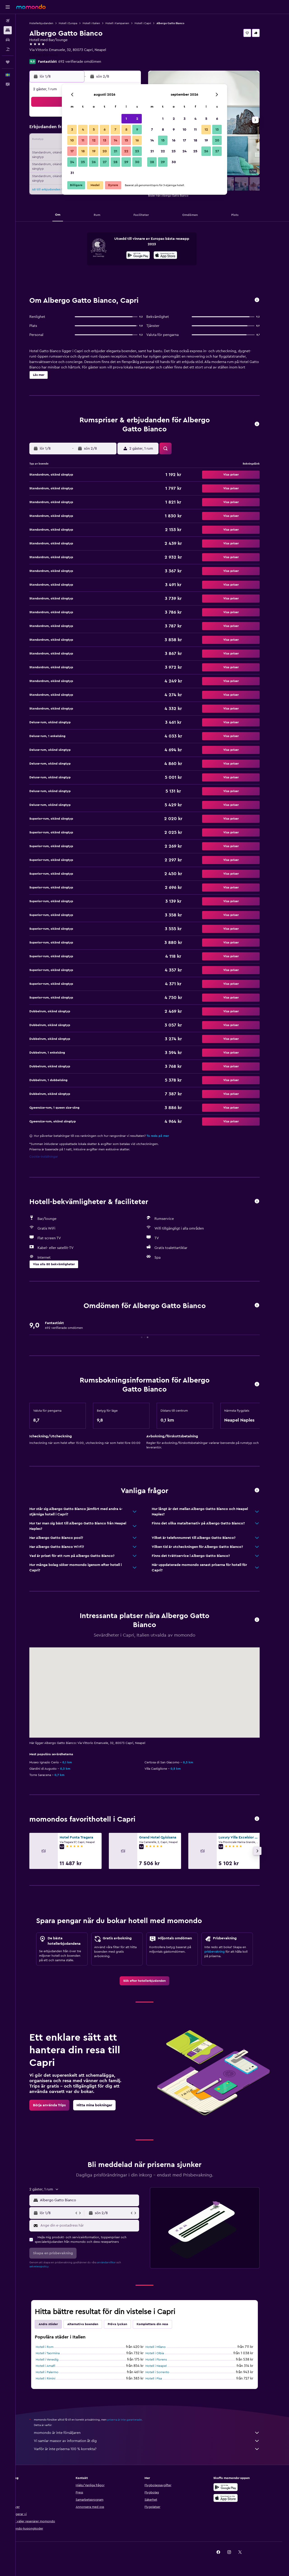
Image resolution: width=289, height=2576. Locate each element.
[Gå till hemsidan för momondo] (31, 7)
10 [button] (72, 140)
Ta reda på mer (165, 1136)
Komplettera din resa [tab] (160, 2324)
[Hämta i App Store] (173, 256)
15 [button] (126, 140)
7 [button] (115, 129)
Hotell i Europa (76, 23)
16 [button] (137, 140)
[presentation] (173, 255)
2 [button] (137, 118)
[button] (8, 7)
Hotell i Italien (99, 23)
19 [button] (94, 151)
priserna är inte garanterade (132, 2419)
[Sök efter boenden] (8, 30)
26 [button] (94, 162)
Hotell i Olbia (162, 2353)
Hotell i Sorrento (165, 2372)
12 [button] (94, 140)
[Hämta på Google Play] (146, 256)
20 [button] (105, 151)
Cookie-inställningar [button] (51, 1156)
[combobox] (96, 2200)
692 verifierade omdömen (87, 61)
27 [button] (105, 162)
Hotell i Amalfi (53, 2366)
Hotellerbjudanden (49, 23)
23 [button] (137, 151)
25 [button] (83, 162)
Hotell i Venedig (55, 2359)
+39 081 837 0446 (51, 55)
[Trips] (8, 62)
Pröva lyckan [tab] (125, 2324)
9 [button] (137, 129)
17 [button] (72, 151)
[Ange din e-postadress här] (96, 2225)
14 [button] (115, 140)
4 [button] (83, 129)
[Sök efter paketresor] (8, 49)
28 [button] (115, 162)
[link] (152, 1980)
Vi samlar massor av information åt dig (155, 2441)
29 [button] (126, 162)
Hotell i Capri (150, 23)
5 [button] (94, 129)
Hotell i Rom (52, 2347)
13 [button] (104, 140)
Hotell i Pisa (161, 2378)
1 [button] (126, 118)
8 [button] (126, 129)
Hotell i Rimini (53, 2378)
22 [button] (126, 151)
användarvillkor (114, 2262)
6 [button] (105, 129)
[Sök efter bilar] (8, 39)
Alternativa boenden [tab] (90, 2324)
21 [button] (115, 151)
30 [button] (137, 162)
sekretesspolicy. (47, 2266)
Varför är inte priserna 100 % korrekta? (155, 2449)
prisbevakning (222, 1951)
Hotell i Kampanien (125, 23)
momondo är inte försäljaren (155, 2432)
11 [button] (83, 140)
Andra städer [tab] (56, 2324)
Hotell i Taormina (56, 2353)
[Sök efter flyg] (8, 20)
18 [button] (83, 151)
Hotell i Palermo (55, 2372)
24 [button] (72, 162)
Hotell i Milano (163, 2347)
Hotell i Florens (164, 2359)
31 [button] (72, 173)
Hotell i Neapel (164, 2366)
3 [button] (72, 129)
